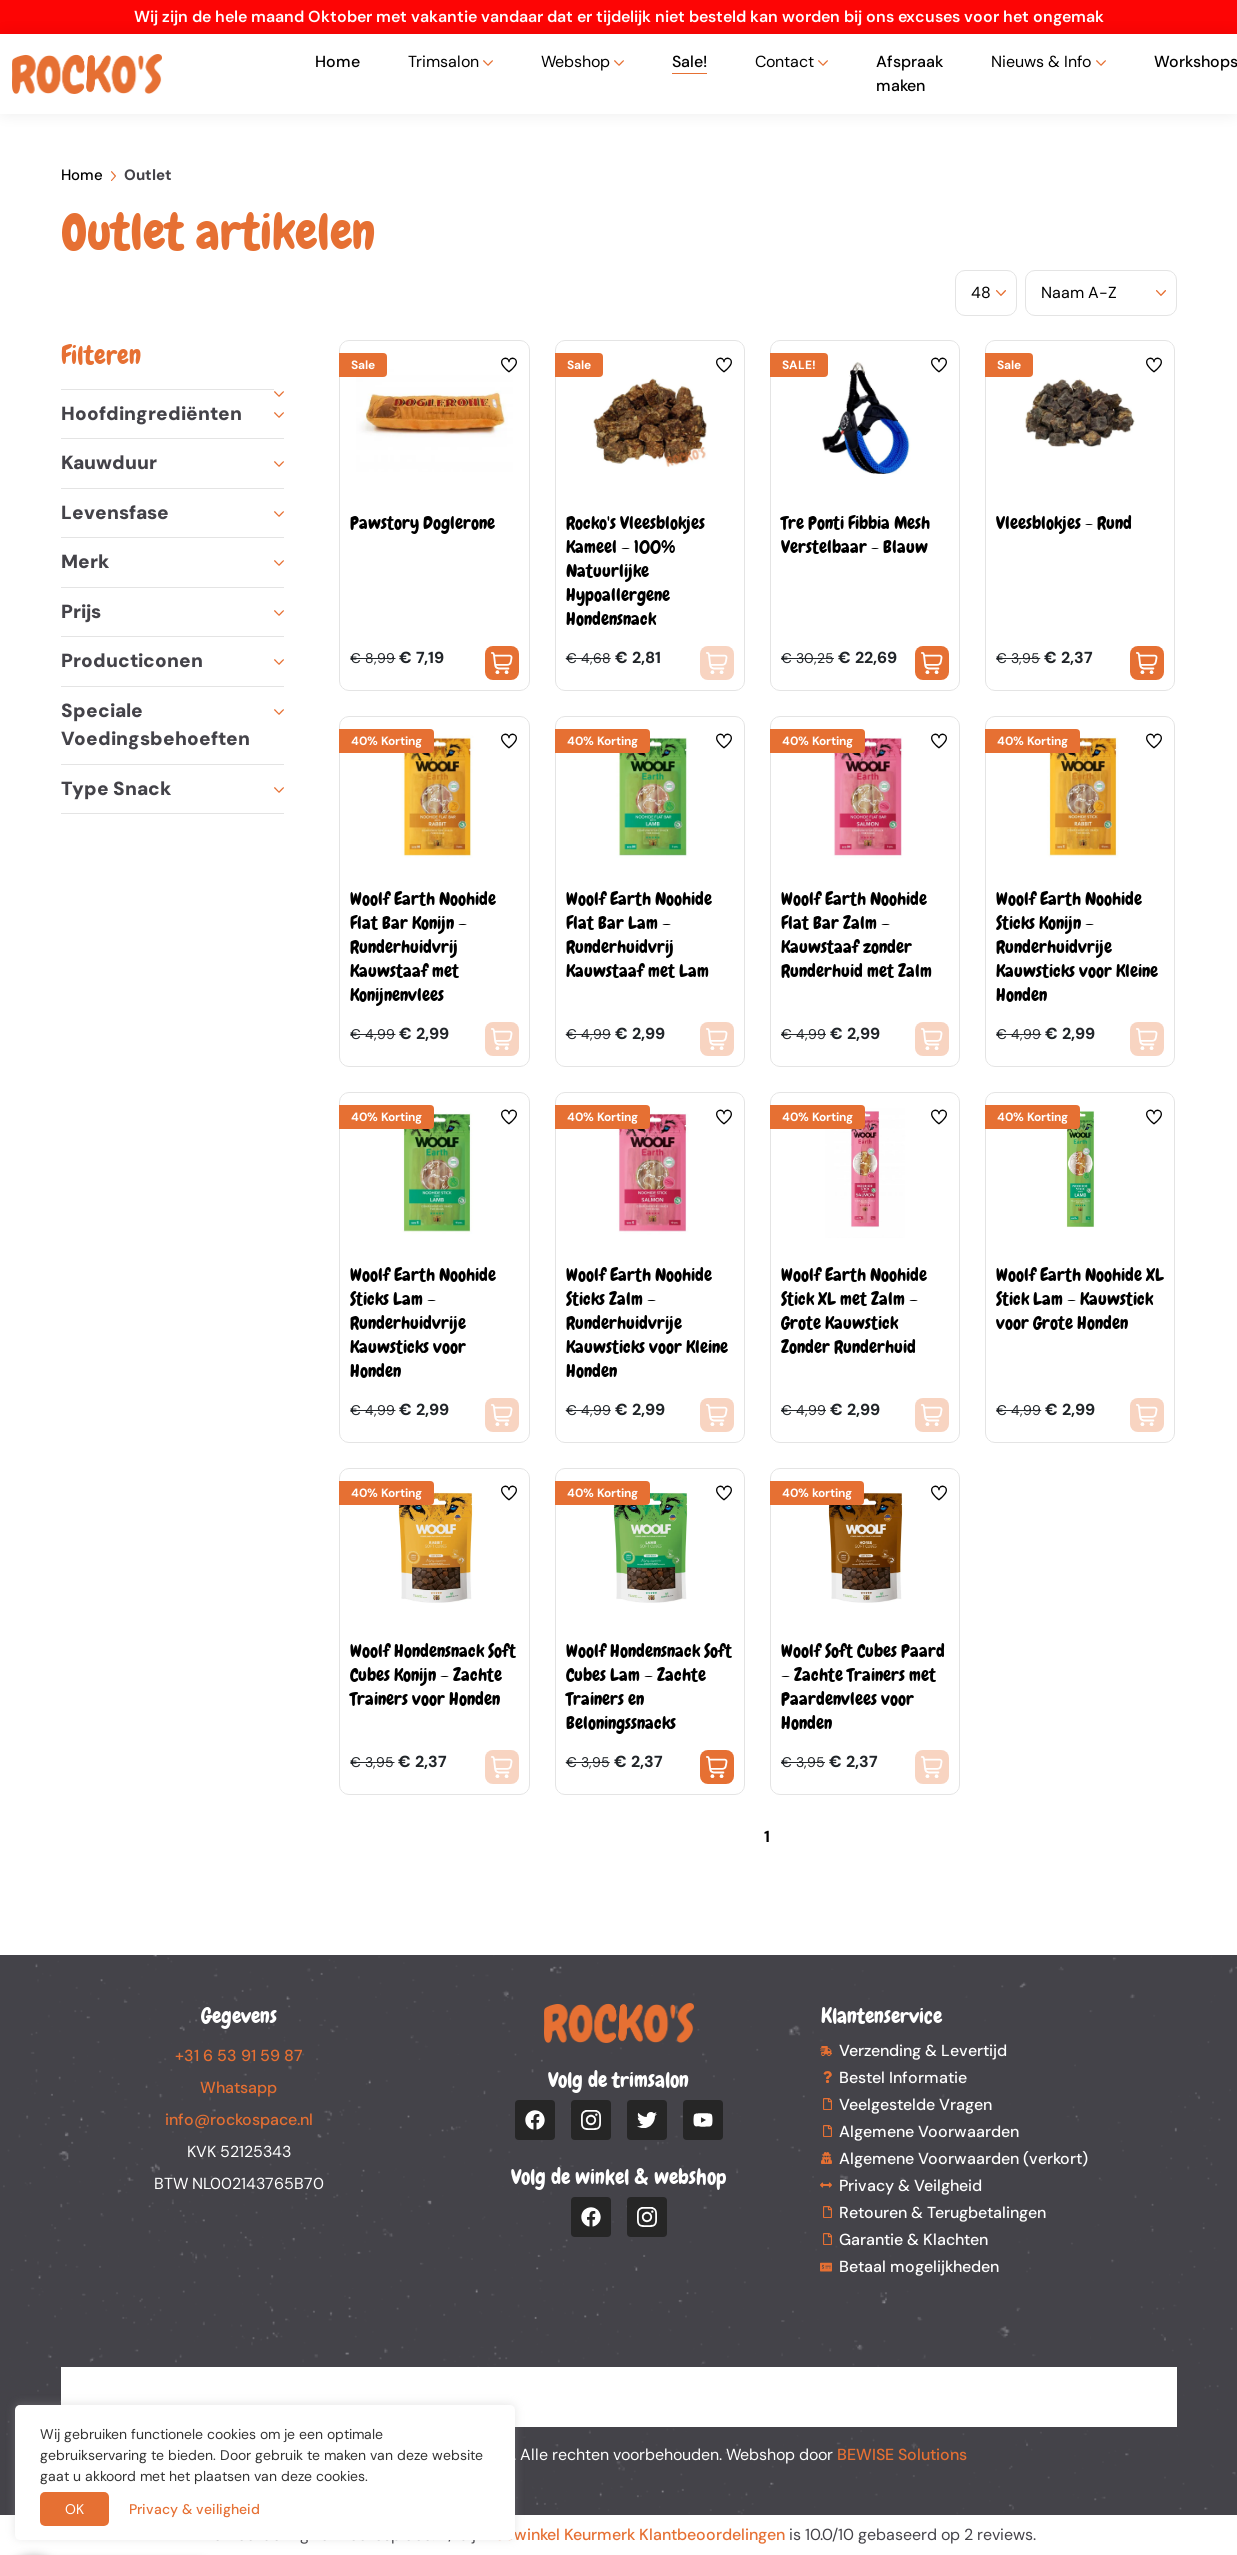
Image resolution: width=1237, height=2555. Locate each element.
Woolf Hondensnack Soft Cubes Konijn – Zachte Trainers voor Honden (433, 1674)
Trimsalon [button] (443, 61)
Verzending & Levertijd (923, 2050)
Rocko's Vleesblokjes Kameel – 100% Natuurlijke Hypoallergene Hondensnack (635, 570)
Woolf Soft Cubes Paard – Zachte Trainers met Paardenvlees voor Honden (863, 1686)
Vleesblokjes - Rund (1064, 522)
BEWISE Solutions (902, 2454)
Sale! (689, 61)
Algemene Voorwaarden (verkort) (963, 2158)
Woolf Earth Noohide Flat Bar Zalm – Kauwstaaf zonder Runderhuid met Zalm (856, 934)
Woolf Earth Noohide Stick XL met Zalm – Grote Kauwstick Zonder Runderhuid (854, 1310)
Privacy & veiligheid (194, 2509)
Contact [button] (784, 61)
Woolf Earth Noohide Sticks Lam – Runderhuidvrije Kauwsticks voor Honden (423, 1322)
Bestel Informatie (903, 2077)
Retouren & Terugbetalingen (942, 2212)
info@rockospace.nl (239, 2119)
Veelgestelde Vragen (915, 2104)
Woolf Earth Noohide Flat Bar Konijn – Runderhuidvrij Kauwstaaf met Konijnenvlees (423, 946)
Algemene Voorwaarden (929, 2131)
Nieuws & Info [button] (1041, 61)
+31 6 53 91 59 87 (239, 2055)
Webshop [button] (575, 61)
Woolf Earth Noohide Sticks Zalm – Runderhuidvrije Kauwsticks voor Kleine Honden (647, 1322)
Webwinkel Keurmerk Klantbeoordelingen (632, 2534)
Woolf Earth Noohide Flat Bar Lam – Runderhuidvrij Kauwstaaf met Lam (639, 934)
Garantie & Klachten (913, 2239)
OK (74, 2509)
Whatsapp (238, 2087)
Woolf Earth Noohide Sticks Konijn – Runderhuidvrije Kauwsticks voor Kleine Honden (1077, 946)
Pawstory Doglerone (422, 522)
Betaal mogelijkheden (919, 2266)
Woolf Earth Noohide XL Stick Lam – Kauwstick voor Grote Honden (1080, 1298)
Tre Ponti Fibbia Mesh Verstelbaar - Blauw (855, 534)
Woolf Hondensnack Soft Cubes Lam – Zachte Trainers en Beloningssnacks (649, 1686)
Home (337, 61)
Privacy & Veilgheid (910, 2185)
